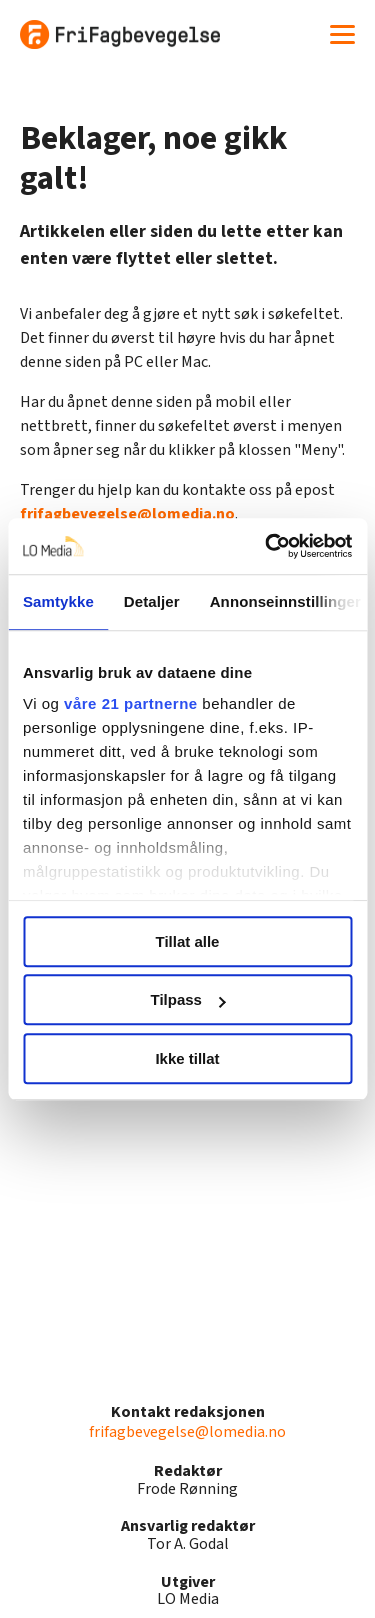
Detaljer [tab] (152, 601)
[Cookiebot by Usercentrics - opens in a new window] (267, 546)
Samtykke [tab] (58, 601)
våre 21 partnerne (131, 703)
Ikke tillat (187, 1058)
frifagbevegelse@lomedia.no (127, 514)
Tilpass (188, 999)
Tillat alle (188, 941)
